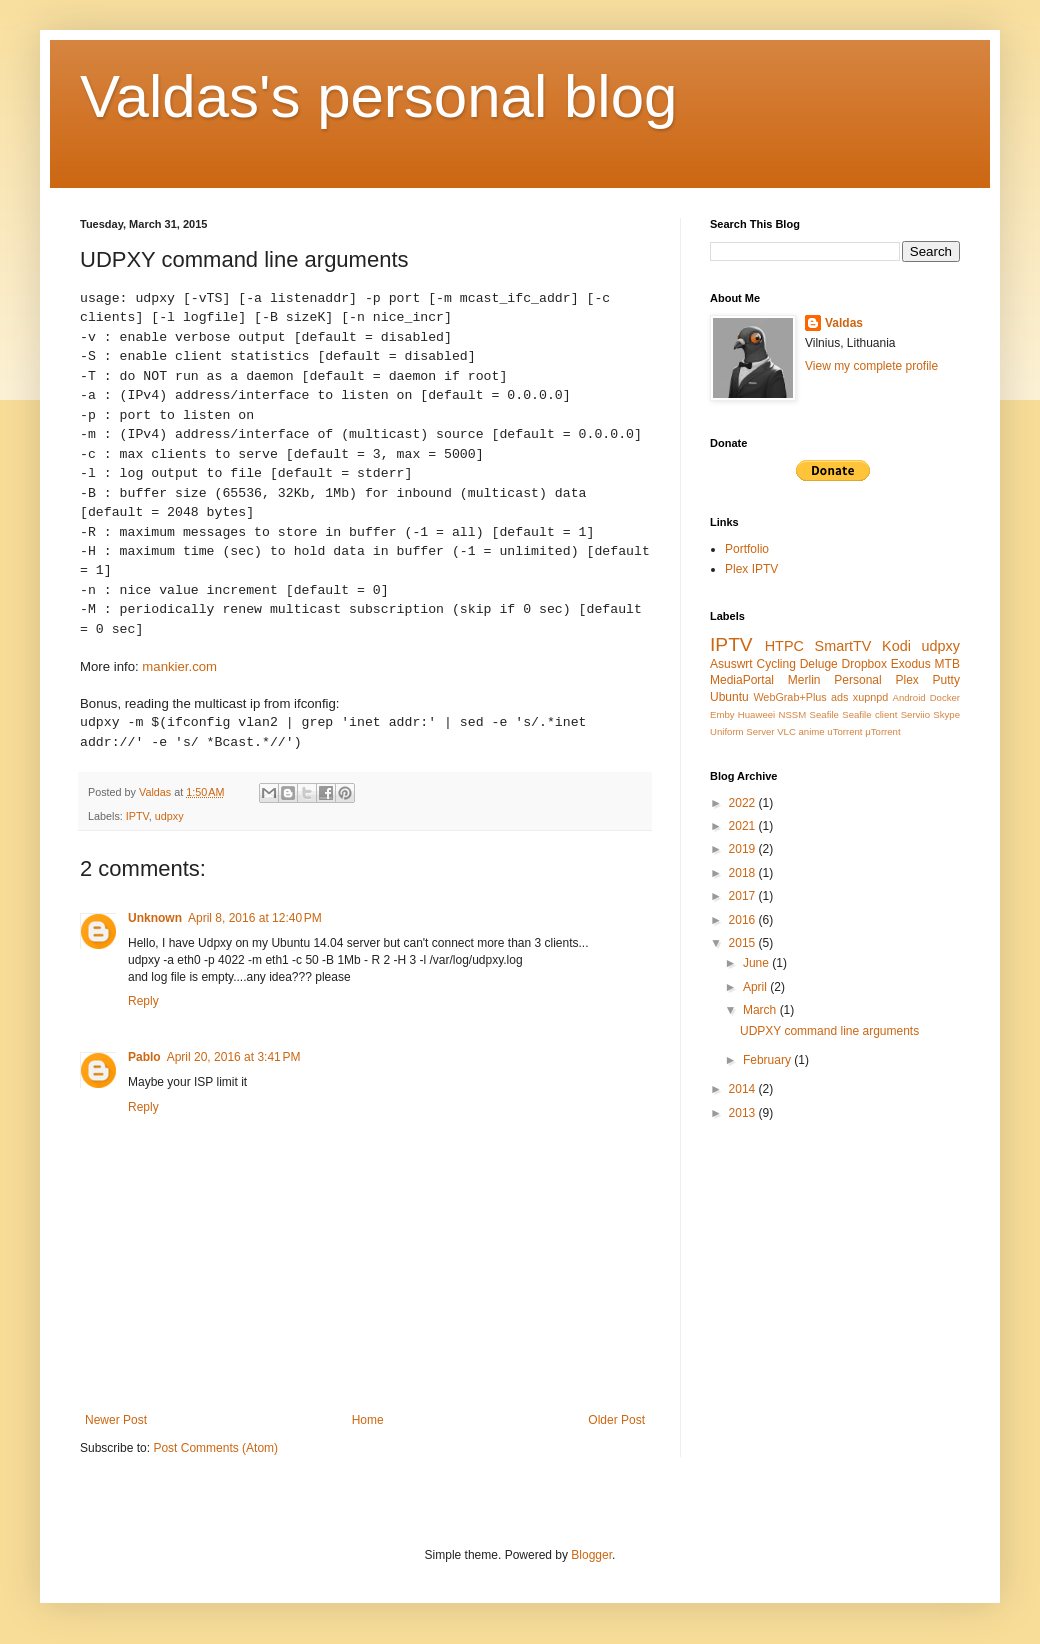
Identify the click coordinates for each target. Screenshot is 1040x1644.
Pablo (144, 1057)
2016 (744, 920)
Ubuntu (729, 697)
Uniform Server (742, 731)
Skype (946, 714)
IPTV (137, 816)
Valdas (844, 323)
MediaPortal (742, 680)
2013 (744, 1113)
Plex (906, 680)
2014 (744, 1089)
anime (812, 731)
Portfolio (747, 549)
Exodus (911, 664)
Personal (857, 680)
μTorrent (882, 731)
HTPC (784, 646)
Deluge (819, 664)
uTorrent (844, 731)
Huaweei (756, 714)
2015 (744, 943)
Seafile (824, 714)
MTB (947, 664)
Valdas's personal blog (378, 96)
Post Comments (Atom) (215, 1448)
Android (909, 697)
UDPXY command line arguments (829, 1031)
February (768, 1060)
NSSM (793, 714)
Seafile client (869, 714)
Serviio (915, 714)
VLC (786, 731)
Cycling (776, 664)
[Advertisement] (800, 1228)
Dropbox (864, 664)
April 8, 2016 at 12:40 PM (255, 918)
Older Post (616, 1420)
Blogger (591, 1555)
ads (839, 697)
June (757, 963)
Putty (946, 680)
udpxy (169, 816)
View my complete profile (871, 366)
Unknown (155, 918)
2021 (744, 826)
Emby (722, 714)
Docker (945, 697)
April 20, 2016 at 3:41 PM (234, 1057)
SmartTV (843, 646)
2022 (744, 803)
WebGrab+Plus (789, 697)
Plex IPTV (751, 569)
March (761, 1010)
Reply (143, 1001)
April (756, 987)
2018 (744, 873)
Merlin (804, 680)
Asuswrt (731, 664)
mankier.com (179, 666)
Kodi (896, 646)
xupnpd (870, 697)
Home (368, 1420)
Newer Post (116, 1420)
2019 (744, 849)
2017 (744, 896)
